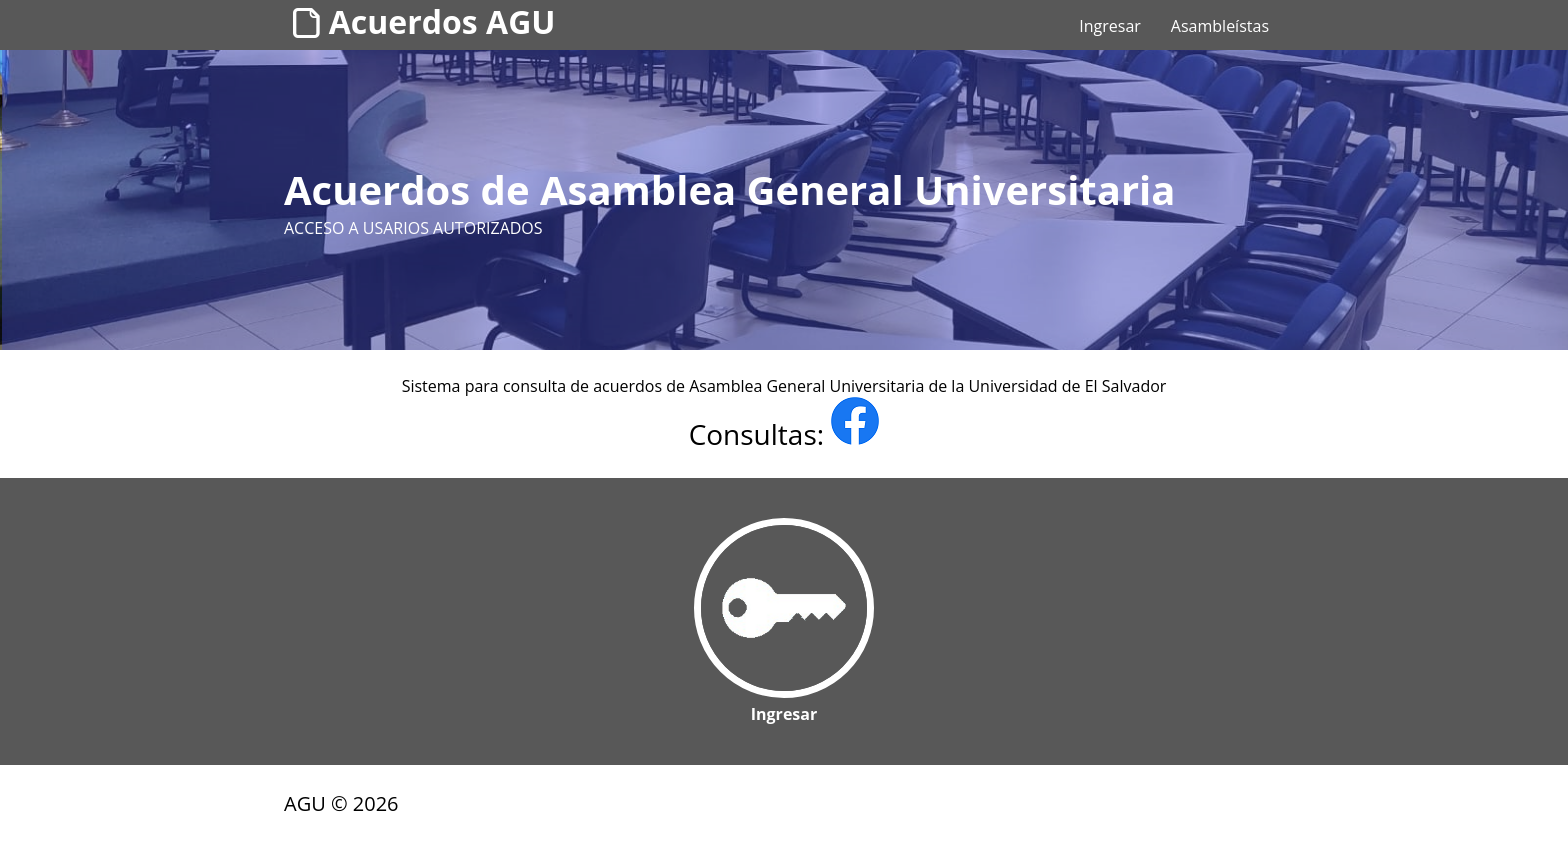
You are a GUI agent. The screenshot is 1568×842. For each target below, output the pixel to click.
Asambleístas (1220, 26)
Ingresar (1110, 26)
